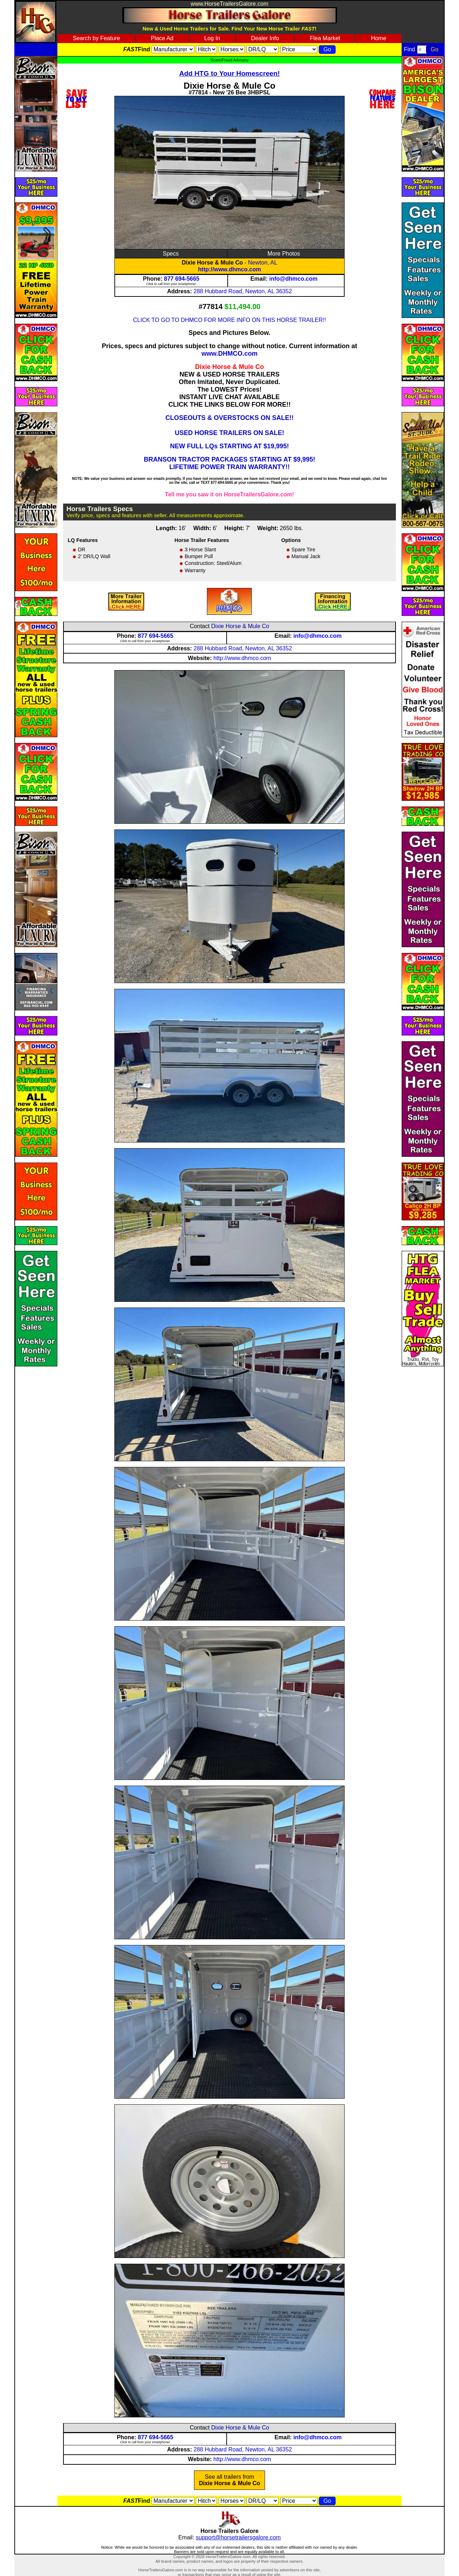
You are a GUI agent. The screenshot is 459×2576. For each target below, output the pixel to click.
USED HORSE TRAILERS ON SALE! (229, 432)
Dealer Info (265, 38)
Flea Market (325, 38)
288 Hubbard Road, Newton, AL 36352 (243, 291)
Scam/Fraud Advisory (229, 60)
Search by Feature (96, 38)
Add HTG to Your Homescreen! (229, 73)
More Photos (284, 254)
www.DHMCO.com (229, 353)
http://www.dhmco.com (229, 269)
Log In (212, 38)
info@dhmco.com (293, 279)
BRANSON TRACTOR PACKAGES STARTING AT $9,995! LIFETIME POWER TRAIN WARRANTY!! (229, 463)
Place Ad (162, 38)
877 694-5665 (181, 279)
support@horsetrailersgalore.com (238, 2537)
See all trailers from (229, 2480)
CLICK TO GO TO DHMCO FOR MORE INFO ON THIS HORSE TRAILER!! (229, 320)
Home (378, 38)
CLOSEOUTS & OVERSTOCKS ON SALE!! (229, 417)
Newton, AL (263, 263)
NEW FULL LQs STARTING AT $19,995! (229, 446)
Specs (171, 254)
